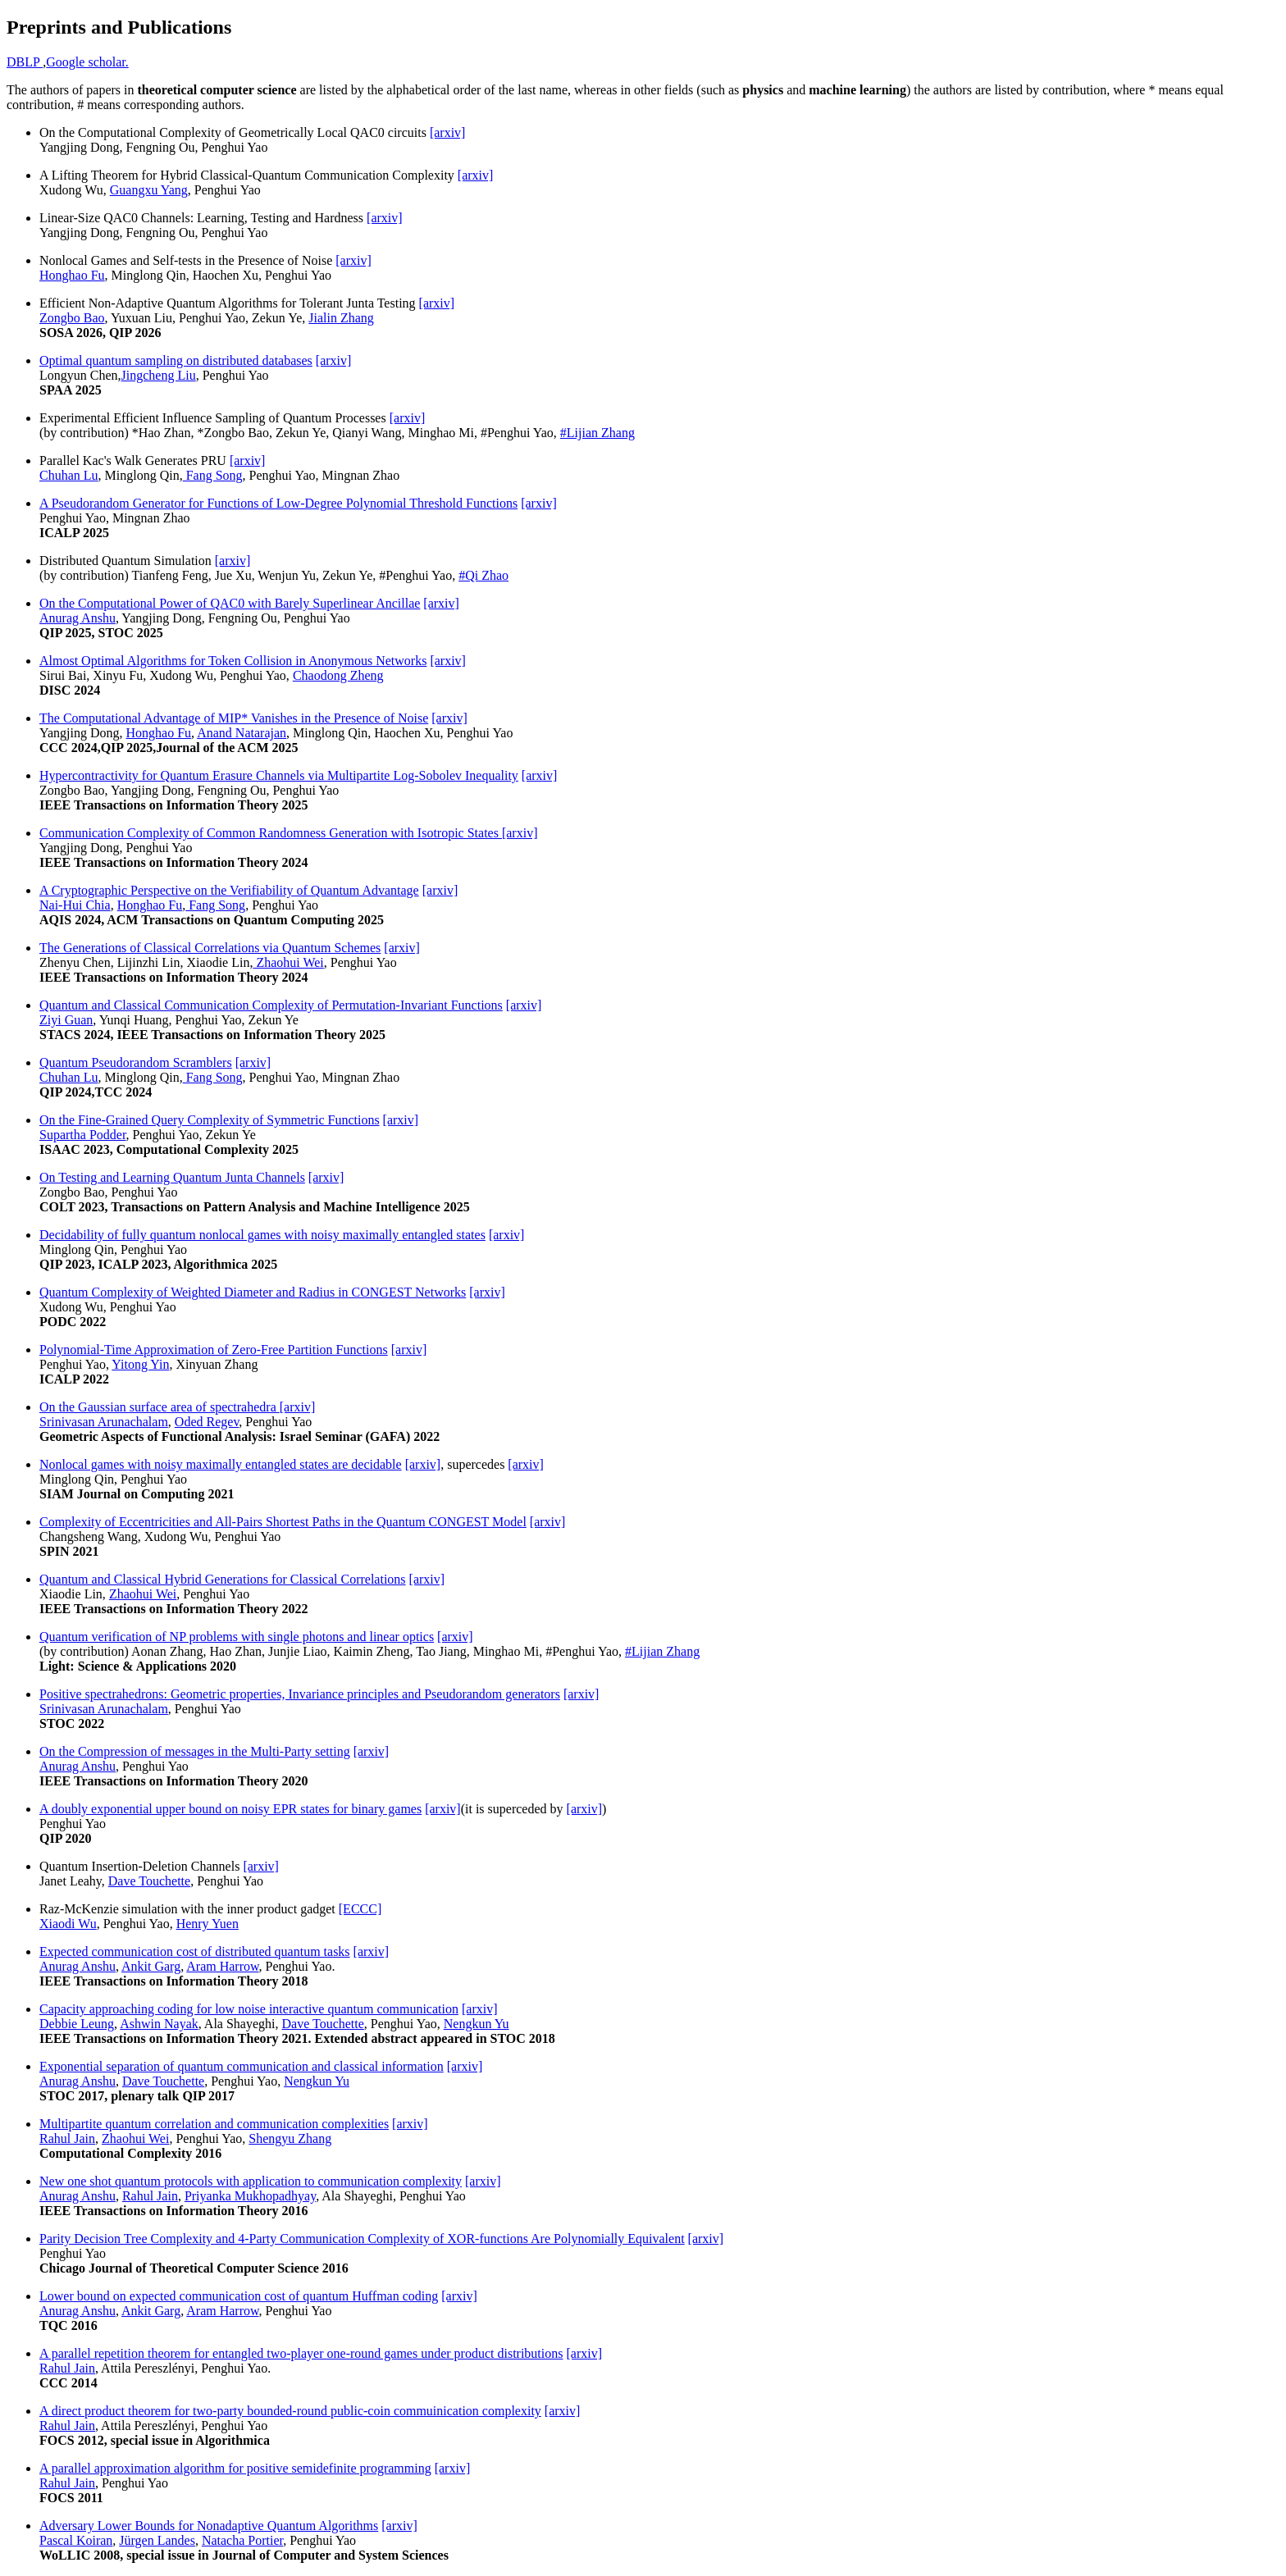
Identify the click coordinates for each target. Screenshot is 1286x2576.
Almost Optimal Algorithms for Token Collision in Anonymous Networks (232, 661)
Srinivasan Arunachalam (103, 1422)
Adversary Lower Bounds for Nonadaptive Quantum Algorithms (208, 2526)
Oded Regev (207, 1422)
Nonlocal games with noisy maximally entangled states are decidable (220, 1464)
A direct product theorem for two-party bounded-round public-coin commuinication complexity (290, 2411)
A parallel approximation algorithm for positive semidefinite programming (235, 2468)
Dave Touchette (149, 1881)
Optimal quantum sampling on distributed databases (175, 360)
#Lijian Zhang (597, 433)
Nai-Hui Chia (75, 905)
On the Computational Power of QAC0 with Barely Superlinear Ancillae (229, 603)
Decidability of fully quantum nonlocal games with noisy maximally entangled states (262, 1235)
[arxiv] (448, 132)
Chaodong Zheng (338, 675)
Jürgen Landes (157, 2540)
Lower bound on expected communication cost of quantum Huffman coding (238, 2296)
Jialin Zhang (341, 318)
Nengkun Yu (476, 2024)
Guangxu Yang (149, 190)
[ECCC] (360, 1909)
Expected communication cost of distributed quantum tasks (194, 1951)
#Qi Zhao (483, 575)
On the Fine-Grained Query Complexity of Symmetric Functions (209, 1120)
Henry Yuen (207, 1924)
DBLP (25, 62)
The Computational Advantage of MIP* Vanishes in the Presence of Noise (233, 718)
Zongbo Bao (72, 318)
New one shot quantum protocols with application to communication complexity (250, 2181)
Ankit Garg (150, 1966)
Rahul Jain (67, 2138)
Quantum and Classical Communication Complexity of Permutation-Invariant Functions (271, 1005)
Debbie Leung (76, 2024)
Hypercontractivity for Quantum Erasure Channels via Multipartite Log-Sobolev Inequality (278, 775)
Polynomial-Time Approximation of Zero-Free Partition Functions (213, 1349)
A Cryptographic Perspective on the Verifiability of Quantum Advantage (229, 890)
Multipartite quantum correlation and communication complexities (214, 2124)
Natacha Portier (242, 2540)
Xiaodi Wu (68, 1924)
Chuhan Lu (68, 475)
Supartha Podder (82, 1135)
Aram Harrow (222, 1966)
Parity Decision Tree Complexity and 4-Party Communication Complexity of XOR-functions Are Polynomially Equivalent (362, 2238)
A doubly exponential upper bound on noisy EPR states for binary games (230, 1809)
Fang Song (213, 475)
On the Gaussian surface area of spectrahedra (159, 1407)
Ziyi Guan (66, 1020)
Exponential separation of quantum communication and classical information (241, 2066)
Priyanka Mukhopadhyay (250, 2196)
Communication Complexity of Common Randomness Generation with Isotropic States (270, 833)
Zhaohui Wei (288, 962)
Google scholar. (87, 62)
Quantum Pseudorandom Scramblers (135, 1062)
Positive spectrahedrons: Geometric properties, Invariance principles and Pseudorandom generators (299, 1694)
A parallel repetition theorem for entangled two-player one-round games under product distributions (301, 2353)
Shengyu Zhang (290, 2138)
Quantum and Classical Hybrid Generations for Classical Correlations (222, 1579)
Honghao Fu (72, 275)
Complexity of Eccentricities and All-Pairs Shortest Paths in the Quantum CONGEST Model (283, 1522)
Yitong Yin (140, 1364)
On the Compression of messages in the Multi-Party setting (194, 1751)
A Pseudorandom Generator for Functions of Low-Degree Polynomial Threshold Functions (278, 503)
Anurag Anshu (77, 618)
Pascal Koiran (75, 2540)
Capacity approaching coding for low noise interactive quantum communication (248, 2009)
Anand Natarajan (241, 733)
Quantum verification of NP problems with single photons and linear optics (236, 1637)
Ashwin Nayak (159, 2024)
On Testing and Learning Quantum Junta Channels (172, 1177)
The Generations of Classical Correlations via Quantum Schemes (210, 948)
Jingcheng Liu (158, 375)
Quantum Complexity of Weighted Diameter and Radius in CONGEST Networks (252, 1292)
